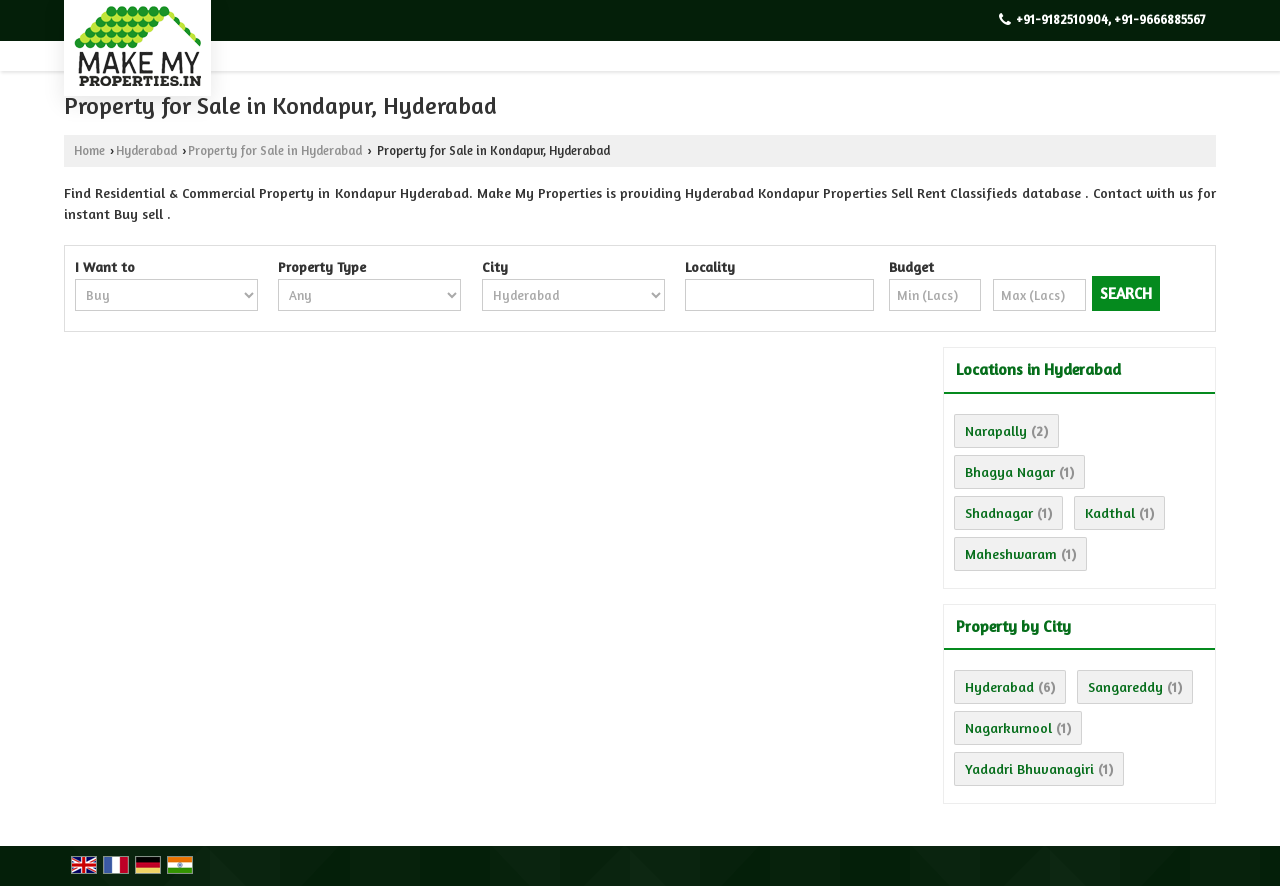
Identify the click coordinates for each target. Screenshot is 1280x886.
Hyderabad (146, 150)
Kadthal (1110, 512)
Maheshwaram (1011, 553)
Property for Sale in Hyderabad (275, 150)
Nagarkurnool (1008, 727)
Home (89, 150)
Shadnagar (999, 512)
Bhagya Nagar (1010, 471)
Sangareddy (1125, 686)
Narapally (996, 430)
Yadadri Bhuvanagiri (1029, 768)
